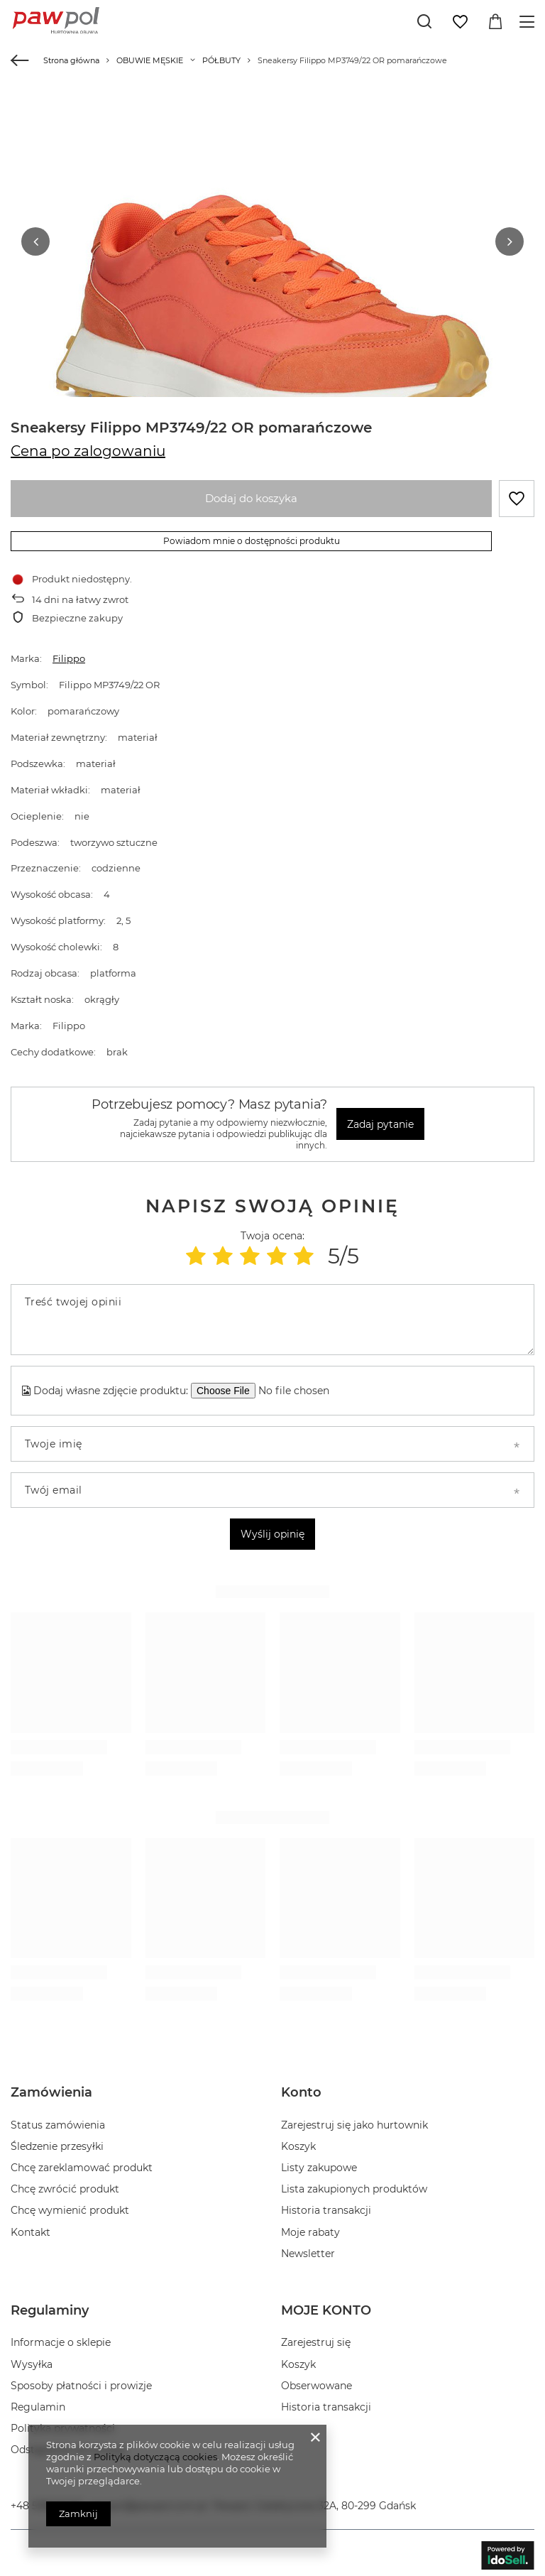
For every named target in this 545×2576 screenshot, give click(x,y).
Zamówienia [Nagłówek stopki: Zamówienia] (51, 2088)
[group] (272, 316)
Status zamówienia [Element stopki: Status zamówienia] (58, 2120)
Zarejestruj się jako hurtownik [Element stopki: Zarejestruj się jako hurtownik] (354, 2120)
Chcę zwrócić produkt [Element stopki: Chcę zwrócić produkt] (65, 2184)
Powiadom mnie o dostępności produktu (251, 536)
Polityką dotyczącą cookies (155, 2456)
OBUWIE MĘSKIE (149, 60)
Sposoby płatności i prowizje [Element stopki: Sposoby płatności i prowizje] (81, 2380)
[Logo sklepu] (56, 21)
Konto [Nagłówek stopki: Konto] (301, 2088)
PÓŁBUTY (221, 60)
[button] (35, 238)
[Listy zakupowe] (460, 22)
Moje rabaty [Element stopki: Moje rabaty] (310, 2227)
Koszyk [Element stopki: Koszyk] (298, 2141)
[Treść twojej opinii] (272, 1315)
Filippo (69, 654)
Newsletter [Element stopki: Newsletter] (308, 2248)
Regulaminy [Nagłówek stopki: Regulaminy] (50, 2305)
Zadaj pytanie (380, 1119)
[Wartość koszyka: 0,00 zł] (495, 22)
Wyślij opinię (272, 1529)
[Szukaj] (424, 21)
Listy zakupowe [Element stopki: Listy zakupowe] (319, 2162)
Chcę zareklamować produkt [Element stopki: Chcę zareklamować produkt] (82, 2162)
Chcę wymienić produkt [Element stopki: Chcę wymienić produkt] (70, 2206)
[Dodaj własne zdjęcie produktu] (299, 1386)
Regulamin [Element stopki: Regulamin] (38, 2402)
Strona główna (71, 60)
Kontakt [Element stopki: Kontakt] (30, 2227)
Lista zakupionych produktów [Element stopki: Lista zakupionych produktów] (354, 2184)
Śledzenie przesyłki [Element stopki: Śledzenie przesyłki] (57, 2141)
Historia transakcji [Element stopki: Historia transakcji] (326, 2206)
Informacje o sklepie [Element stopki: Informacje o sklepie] (61, 2338)
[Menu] (529, 21)
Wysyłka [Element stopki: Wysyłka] (32, 2359)
